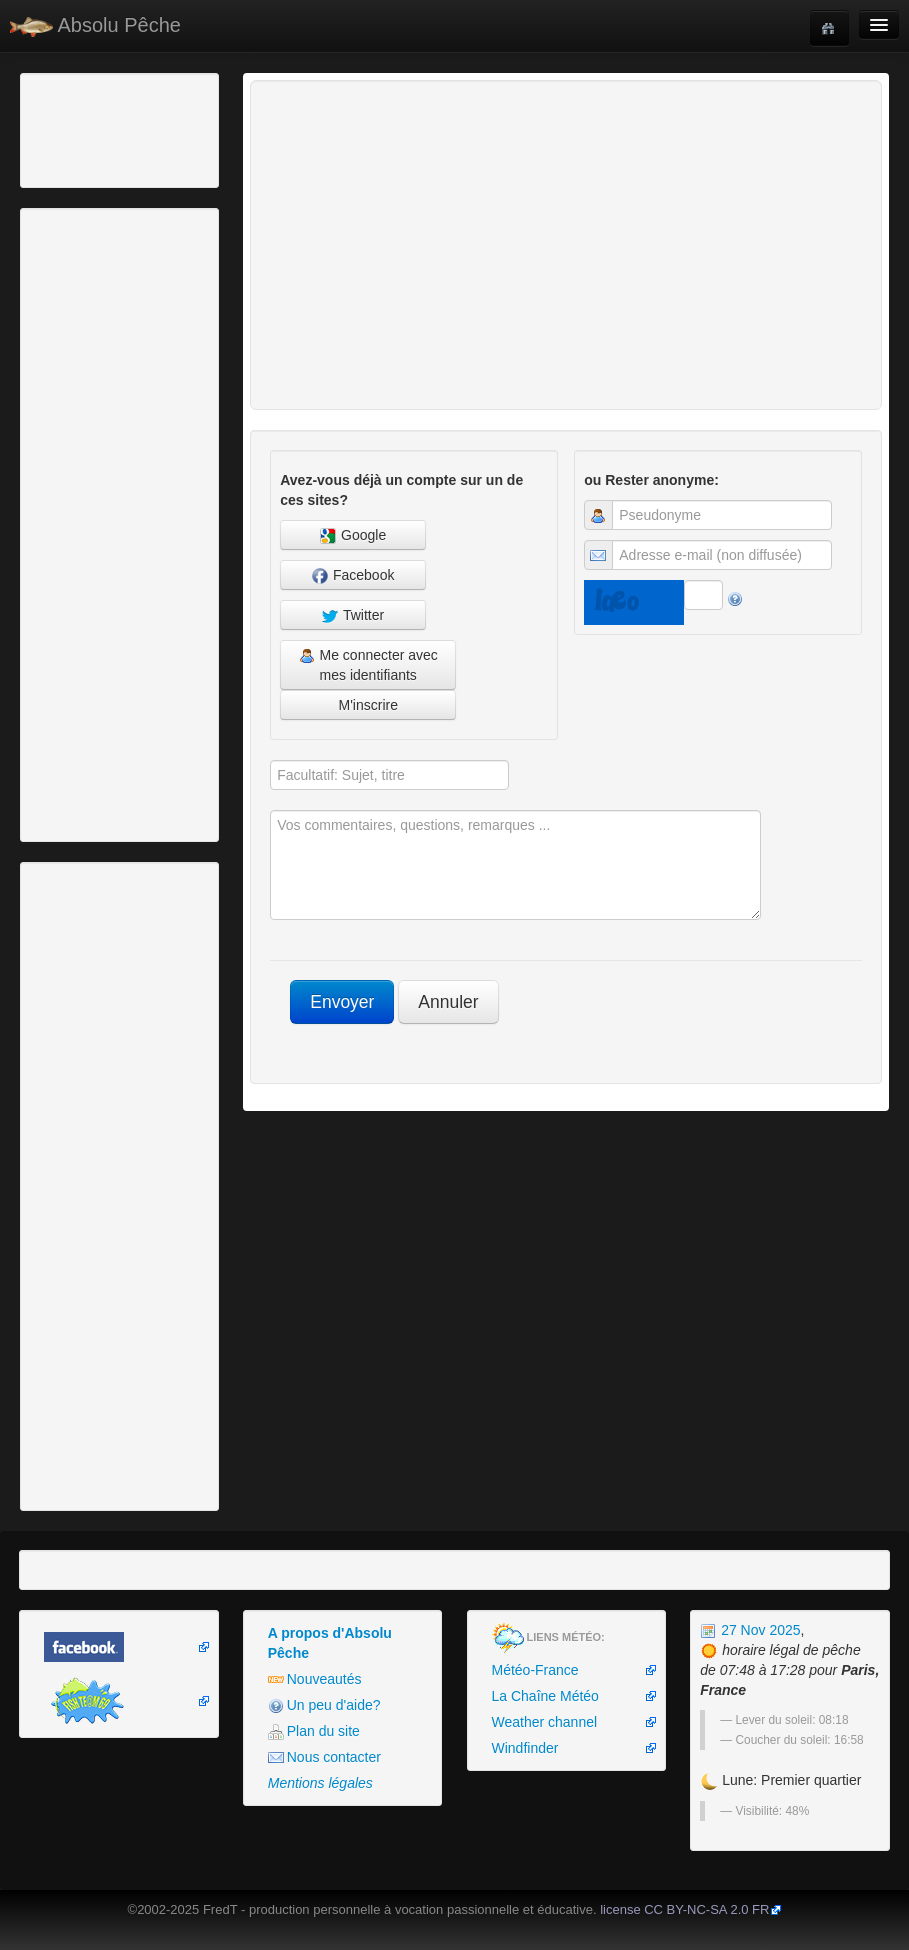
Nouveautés (315, 1679)
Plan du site (314, 1731)
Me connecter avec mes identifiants (368, 665)
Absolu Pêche (95, 25)
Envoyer (342, 1002)
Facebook (353, 575)
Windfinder (525, 1748)
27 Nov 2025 (750, 1630)
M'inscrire (368, 705)
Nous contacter (324, 1757)
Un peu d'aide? (324, 1705)
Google (353, 535)
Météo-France (535, 1670)
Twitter (353, 615)
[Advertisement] (135, 128)
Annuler (448, 1002)
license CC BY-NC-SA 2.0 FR (684, 1909)
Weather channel (545, 1722)
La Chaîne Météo (545, 1696)
